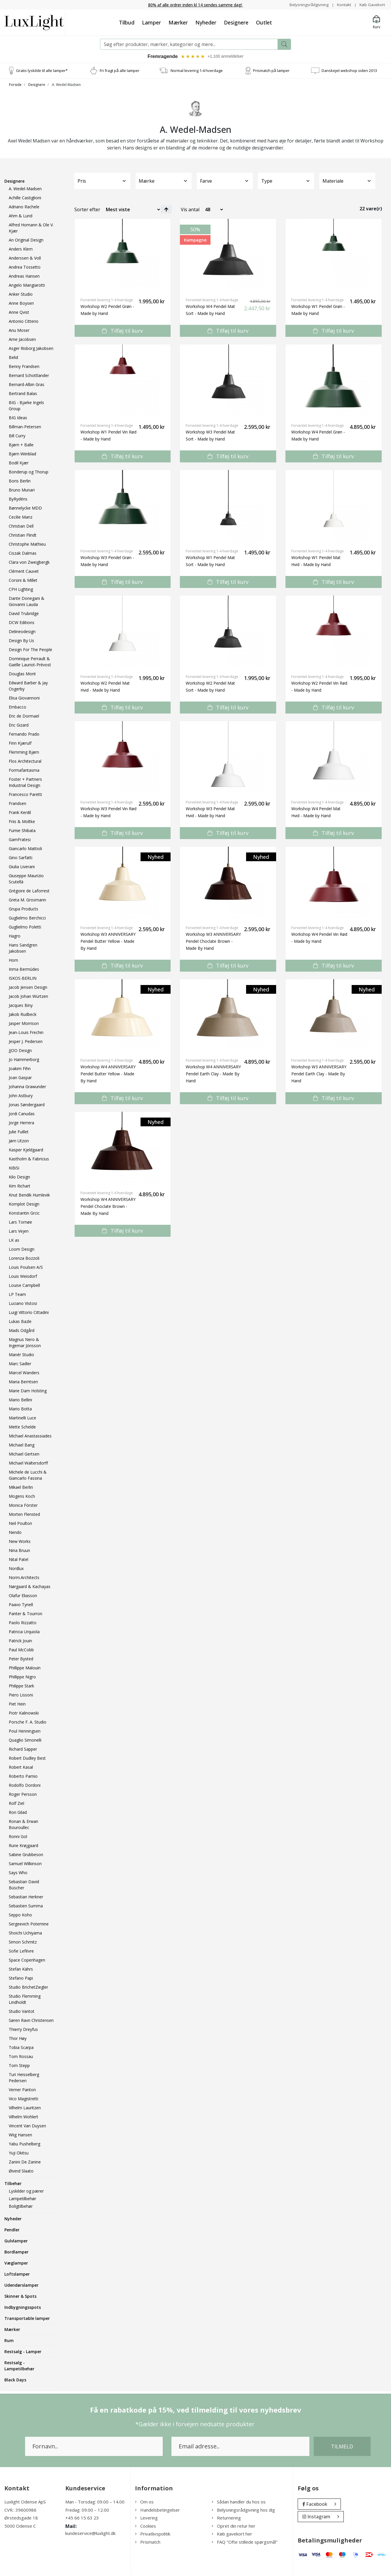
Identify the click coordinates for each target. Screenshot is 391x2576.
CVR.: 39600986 (20, 2510)
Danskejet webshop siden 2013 (349, 71)
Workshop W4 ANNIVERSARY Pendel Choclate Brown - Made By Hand (108, 1207)
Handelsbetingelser (157, 2510)
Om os (144, 2502)
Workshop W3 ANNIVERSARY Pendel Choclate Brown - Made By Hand (213, 942)
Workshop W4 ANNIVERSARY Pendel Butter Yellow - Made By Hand (108, 1074)
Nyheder (205, 22)
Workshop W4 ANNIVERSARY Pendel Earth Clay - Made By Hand (213, 1074)
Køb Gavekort (372, 4)
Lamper (151, 22)
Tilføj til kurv (122, 331)
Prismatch (147, 2542)
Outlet (264, 22)
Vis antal (190, 210)
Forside (15, 85)
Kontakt (343, 4)
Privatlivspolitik (152, 2534)
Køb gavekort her (232, 2534)
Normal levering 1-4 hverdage (197, 71)
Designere (236, 22)
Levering (146, 2518)
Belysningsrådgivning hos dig (243, 2510)
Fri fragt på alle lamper (119, 71)
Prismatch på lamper (271, 71)
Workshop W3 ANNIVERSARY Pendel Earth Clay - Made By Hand (318, 1074)
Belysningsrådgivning (307, 4)
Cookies (145, 2526)
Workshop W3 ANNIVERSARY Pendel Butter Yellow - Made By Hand (108, 942)
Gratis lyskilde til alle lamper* (42, 71)
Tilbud (126, 22)
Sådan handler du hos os (239, 2502)
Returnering (226, 2518)
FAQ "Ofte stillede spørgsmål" (245, 2542)
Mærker (178, 22)
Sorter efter (87, 210)
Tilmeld (342, 2446)
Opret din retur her (233, 2526)
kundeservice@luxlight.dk (90, 2534)
